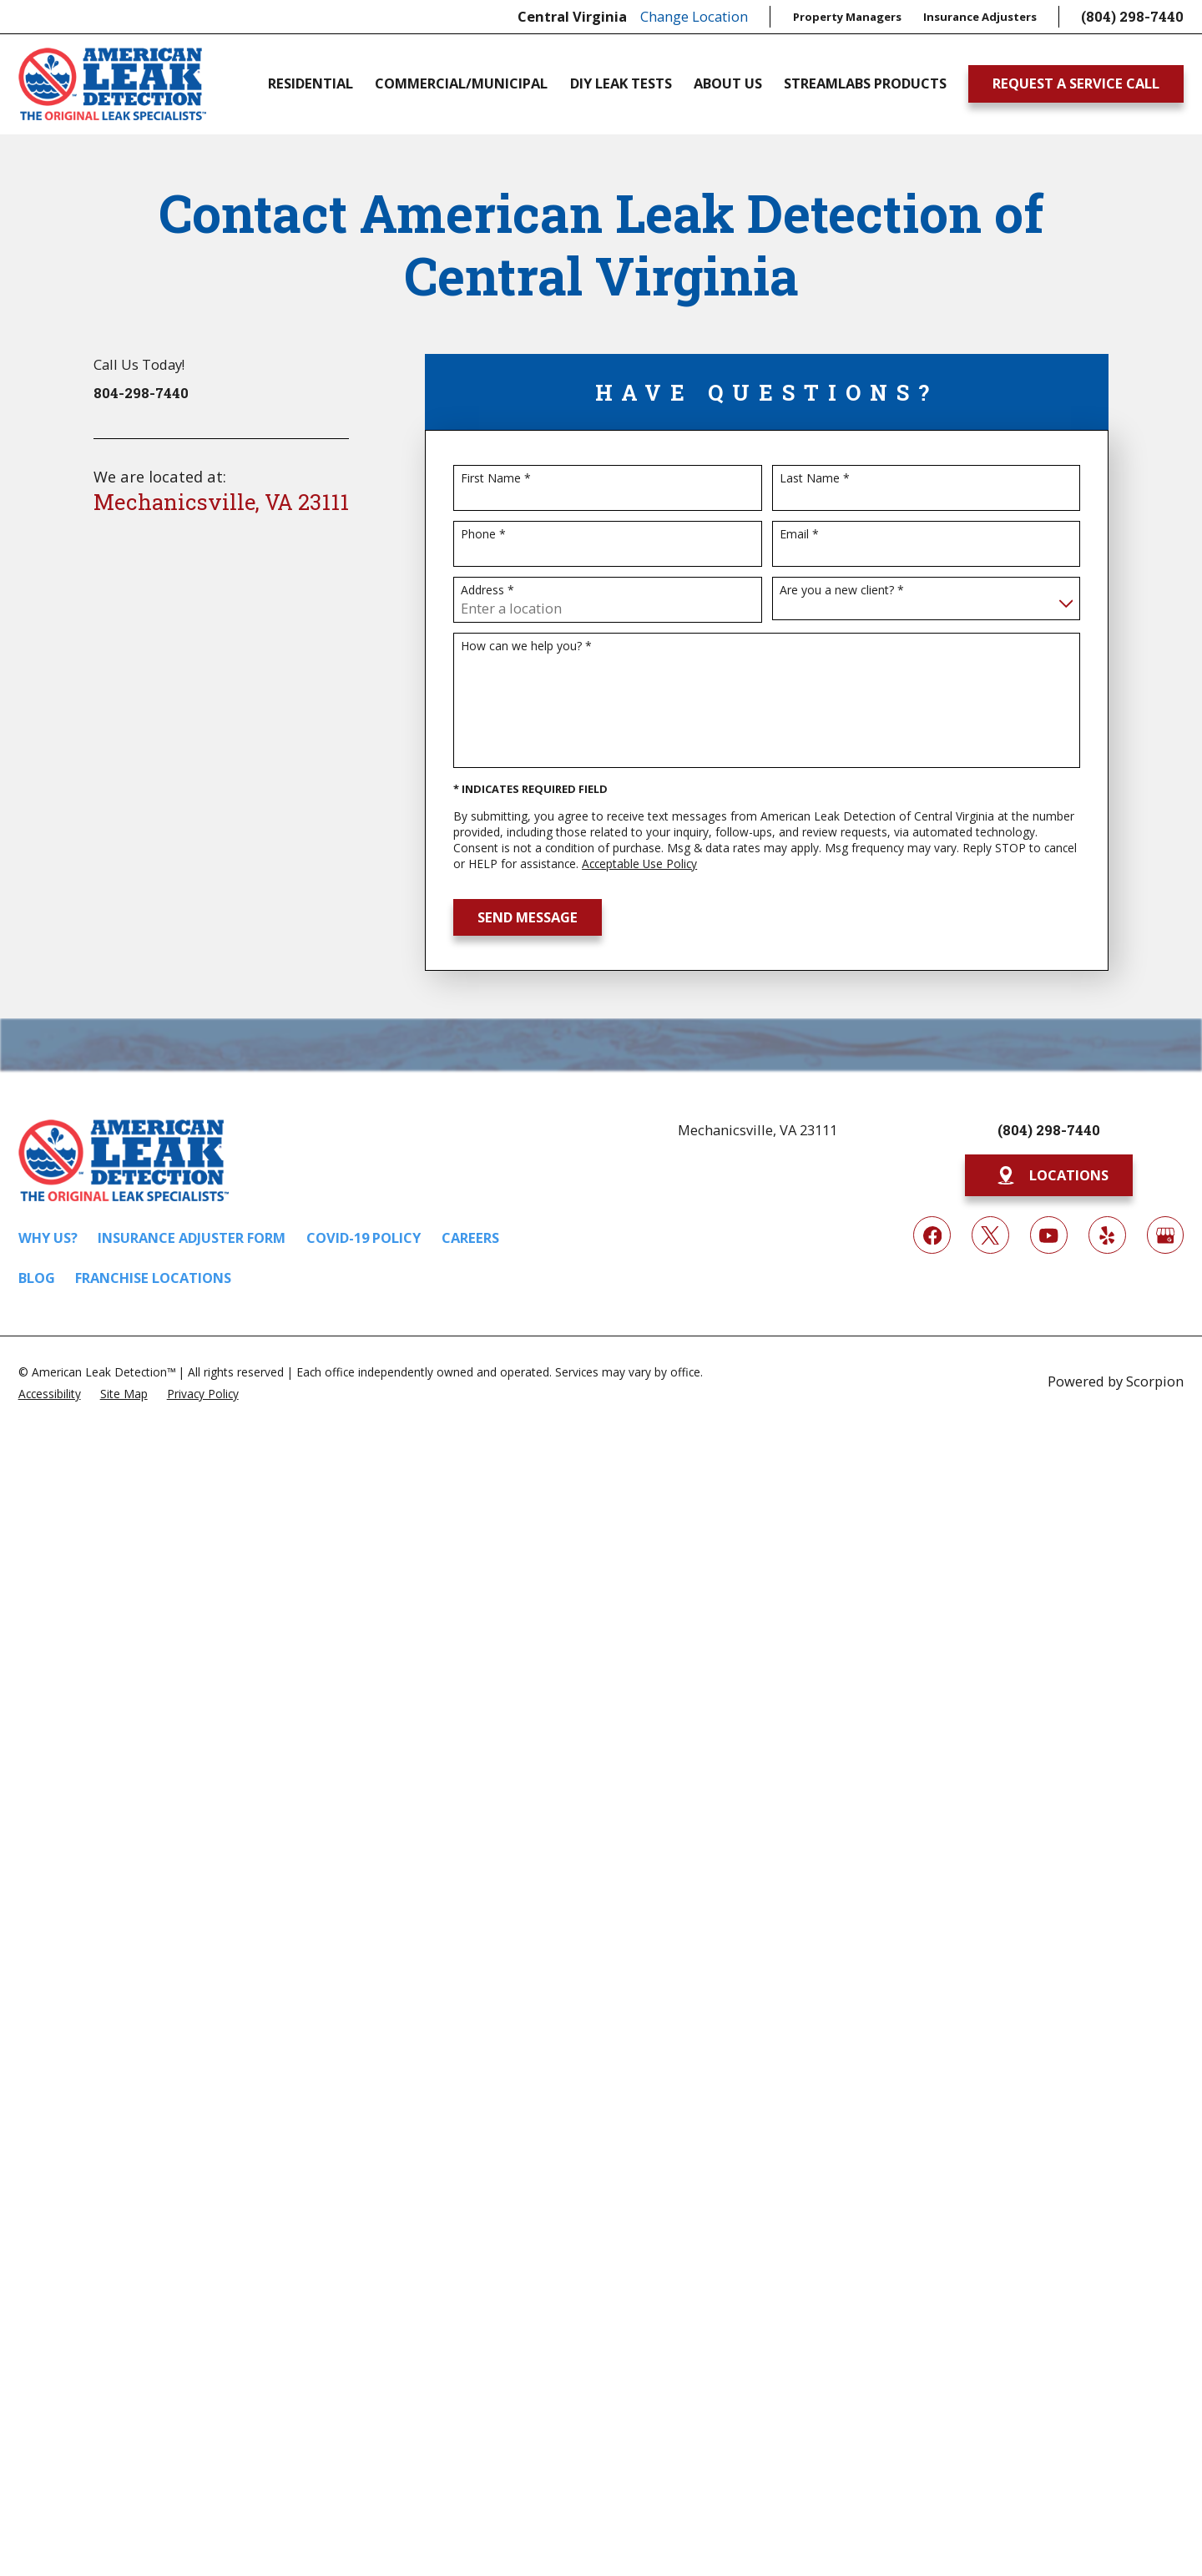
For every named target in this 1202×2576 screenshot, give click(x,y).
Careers (470, 1237)
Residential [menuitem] (310, 83)
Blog (36, 1277)
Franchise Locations (153, 1277)
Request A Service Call (1075, 83)
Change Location (694, 16)
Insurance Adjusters (980, 16)
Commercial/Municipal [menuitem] (461, 83)
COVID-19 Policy (363, 1237)
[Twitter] (990, 1235)
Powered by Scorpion (1116, 1381)
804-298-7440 (141, 393)
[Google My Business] (1165, 1235)
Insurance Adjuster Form (191, 1237)
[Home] (112, 84)
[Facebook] (932, 1235)
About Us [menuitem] (728, 83)
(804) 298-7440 (1132, 16)
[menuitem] (49, 1392)
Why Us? (48, 1237)
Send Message (527, 917)
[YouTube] (1049, 1235)
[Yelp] (1107, 1235)
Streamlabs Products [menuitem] (865, 83)
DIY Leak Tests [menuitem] (621, 83)
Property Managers (847, 16)
